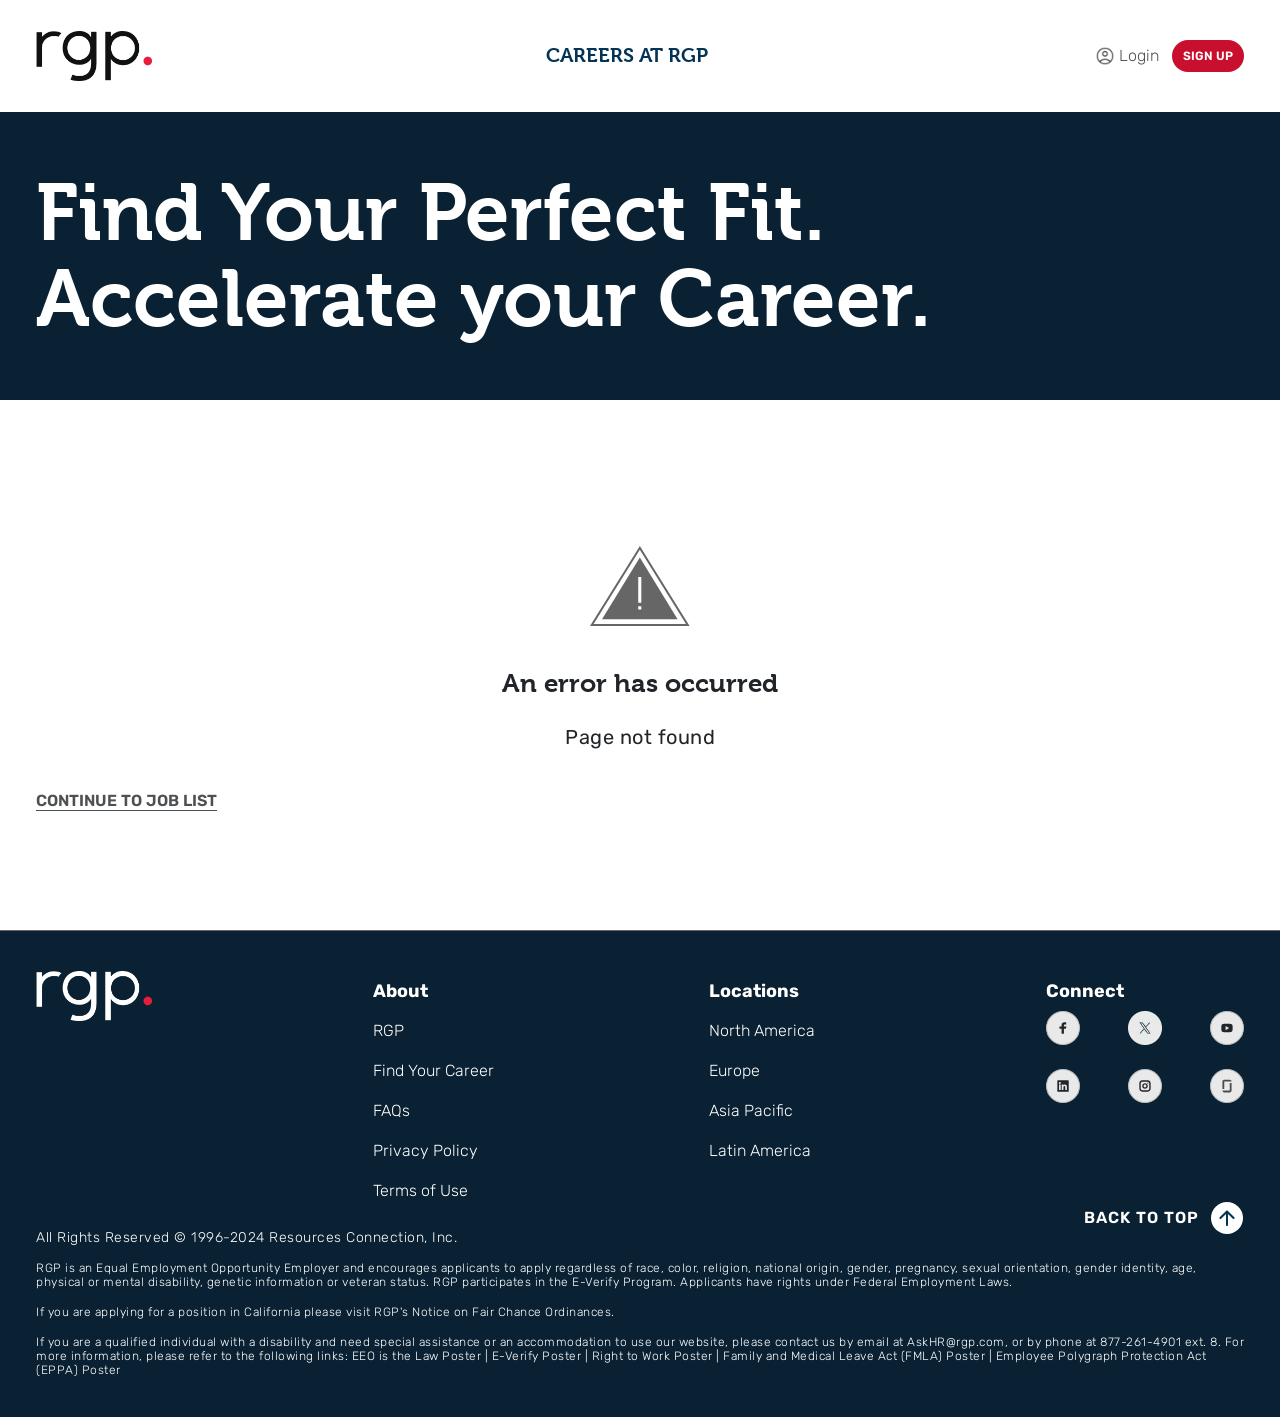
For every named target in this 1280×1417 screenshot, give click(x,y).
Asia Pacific (751, 1110)
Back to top (1141, 1217)
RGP (388, 1030)
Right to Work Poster (652, 1356)
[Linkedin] (1063, 1086)
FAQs (391, 1110)
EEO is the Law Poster (417, 1356)
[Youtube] (1227, 1028)
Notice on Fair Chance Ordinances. (513, 1312)
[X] (1145, 1028)
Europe (734, 1070)
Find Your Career (433, 1070)
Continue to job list (126, 800)
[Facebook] (1063, 1028)
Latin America (760, 1150)
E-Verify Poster (537, 1356)
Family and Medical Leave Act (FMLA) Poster (854, 1356)
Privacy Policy (425, 1150)
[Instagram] (1145, 1086)
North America (762, 1030)
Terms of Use (420, 1190)
